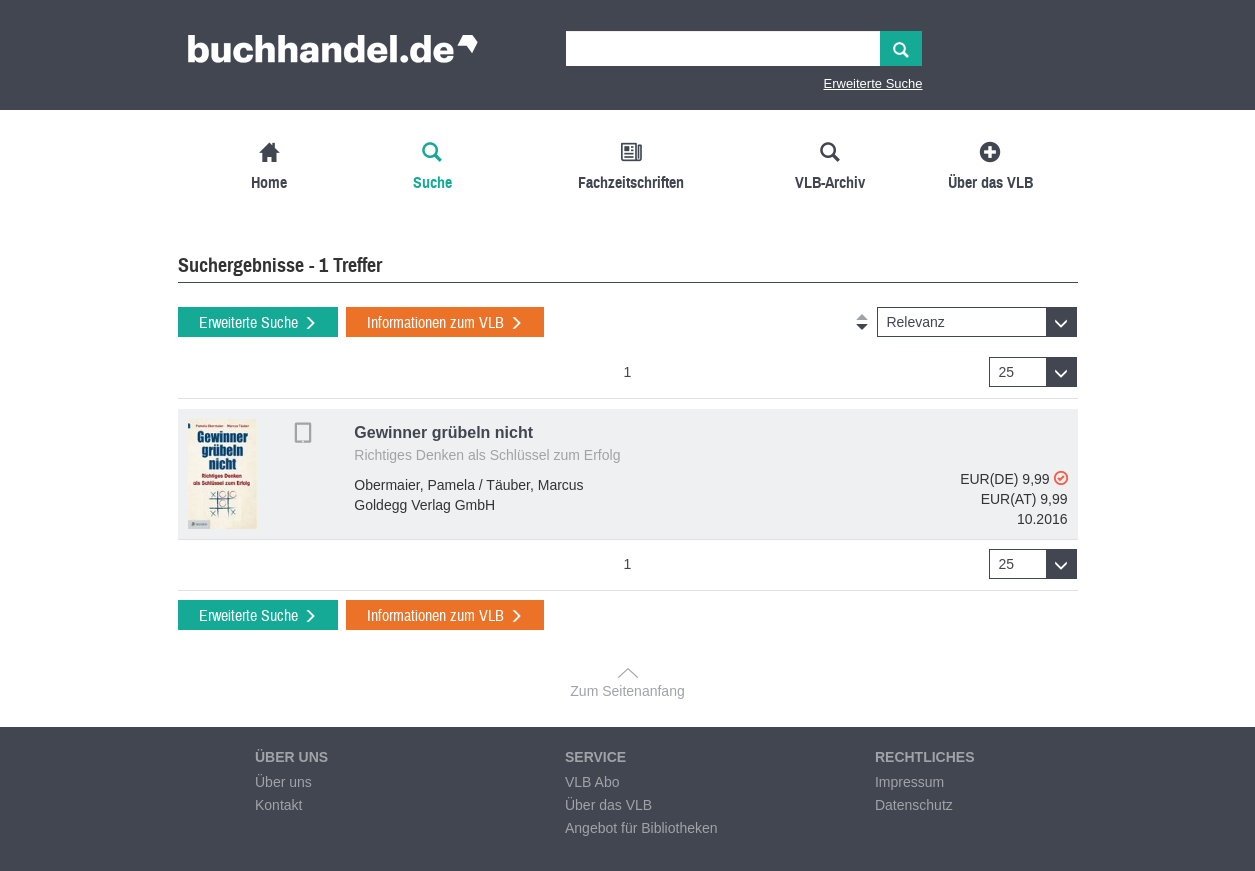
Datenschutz (914, 805)
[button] (977, 322)
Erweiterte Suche (873, 83)
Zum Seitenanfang (627, 691)
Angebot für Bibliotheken (641, 828)
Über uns (283, 782)
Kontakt (278, 805)
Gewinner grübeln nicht (443, 432)
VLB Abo (592, 782)
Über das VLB (608, 805)
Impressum (909, 782)
